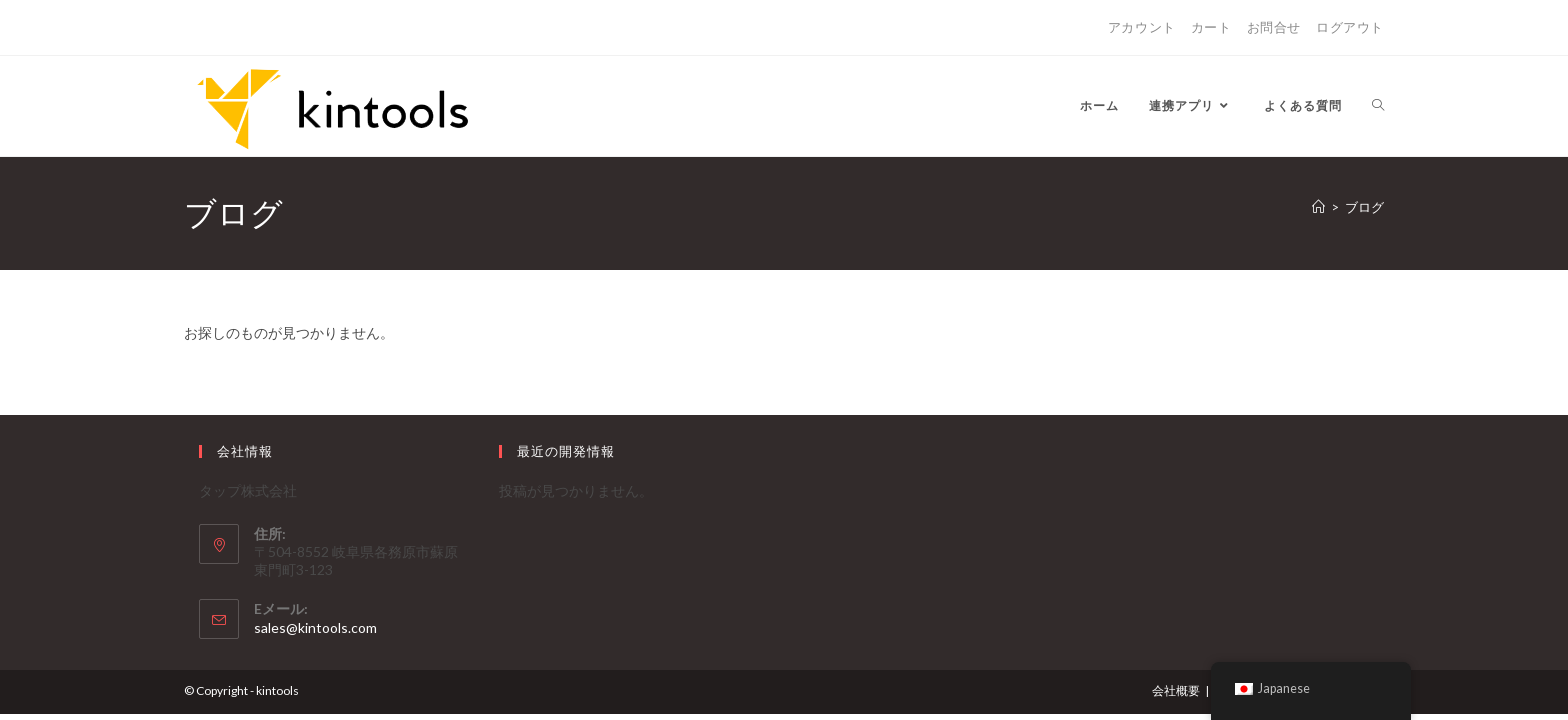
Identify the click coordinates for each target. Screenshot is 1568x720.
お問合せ (1274, 27)
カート (1211, 27)
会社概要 (1176, 690)
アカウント (1142, 27)
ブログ (1364, 207)
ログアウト (1350, 27)
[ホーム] (1318, 207)
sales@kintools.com (315, 627)
